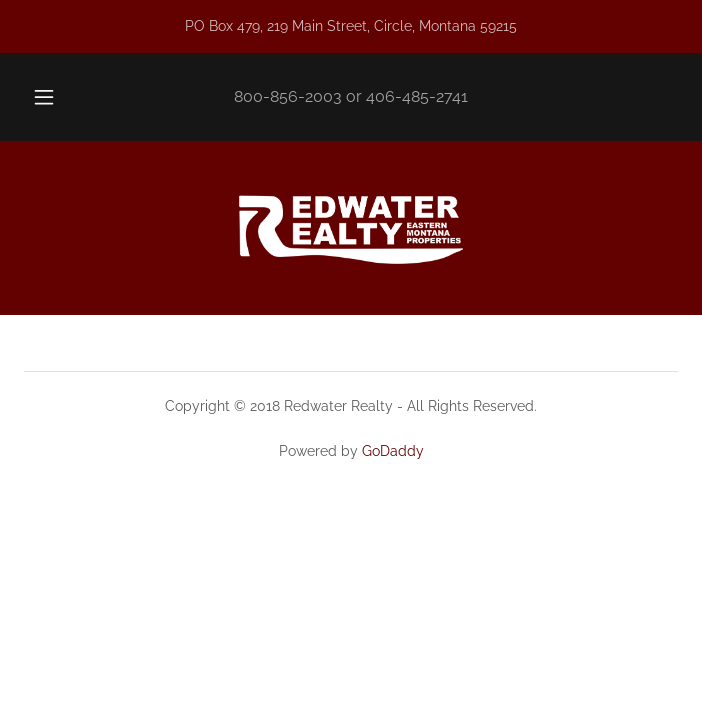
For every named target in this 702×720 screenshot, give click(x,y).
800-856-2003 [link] (288, 96)
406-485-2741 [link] (417, 96)
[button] (54, 97)
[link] (351, 228)
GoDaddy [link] (393, 451)
